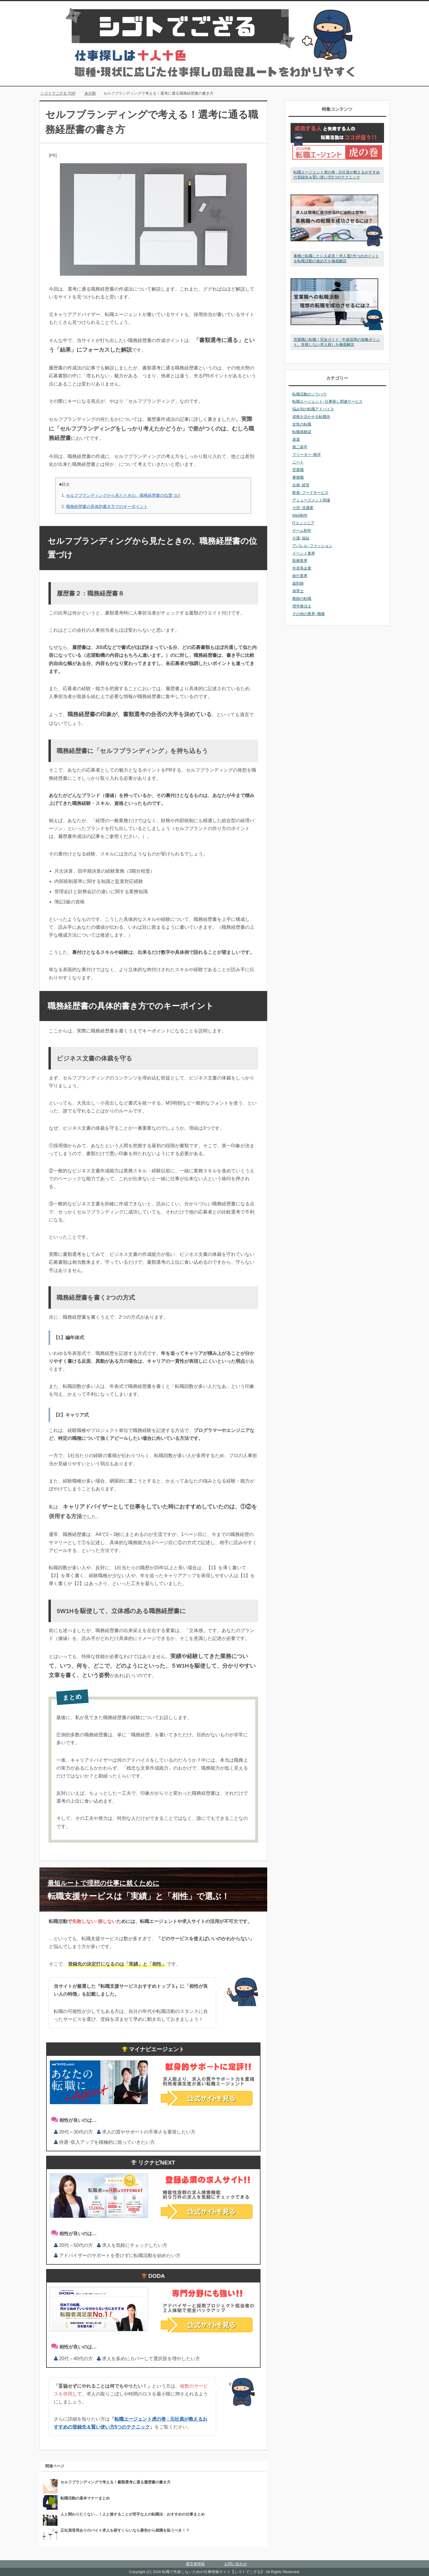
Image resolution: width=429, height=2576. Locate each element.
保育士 (298, 591)
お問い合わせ (235, 2564)
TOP (58, 93)
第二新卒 (300, 447)
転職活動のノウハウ (309, 394)
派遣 (296, 439)
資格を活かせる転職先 (311, 416)
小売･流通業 (302, 508)
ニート (298, 462)
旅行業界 (300, 576)
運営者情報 (195, 2564)
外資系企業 (301, 568)
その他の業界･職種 (308, 614)
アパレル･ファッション (312, 546)
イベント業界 (303, 553)
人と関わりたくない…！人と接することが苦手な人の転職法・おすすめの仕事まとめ (132, 2514)
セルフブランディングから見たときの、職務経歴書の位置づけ (123, 495)
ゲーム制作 (301, 530)
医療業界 (300, 560)
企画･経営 (301, 485)
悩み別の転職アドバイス (313, 409)
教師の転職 (301, 598)
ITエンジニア (303, 523)
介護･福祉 (301, 538)
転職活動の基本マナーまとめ (85, 2498)
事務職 (298, 477)
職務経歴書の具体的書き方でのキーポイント (107, 506)
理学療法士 (301, 606)
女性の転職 (301, 424)
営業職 (298, 470)
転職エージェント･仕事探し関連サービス (327, 401)
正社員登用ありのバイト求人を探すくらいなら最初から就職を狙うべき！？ (125, 2530)
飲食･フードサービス (310, 492)
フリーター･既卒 (306, 454)
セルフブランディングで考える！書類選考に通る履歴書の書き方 (115, 2482)
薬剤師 (298, 583)
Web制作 (300, 515)
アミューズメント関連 (311, 500)
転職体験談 (301, 432)
